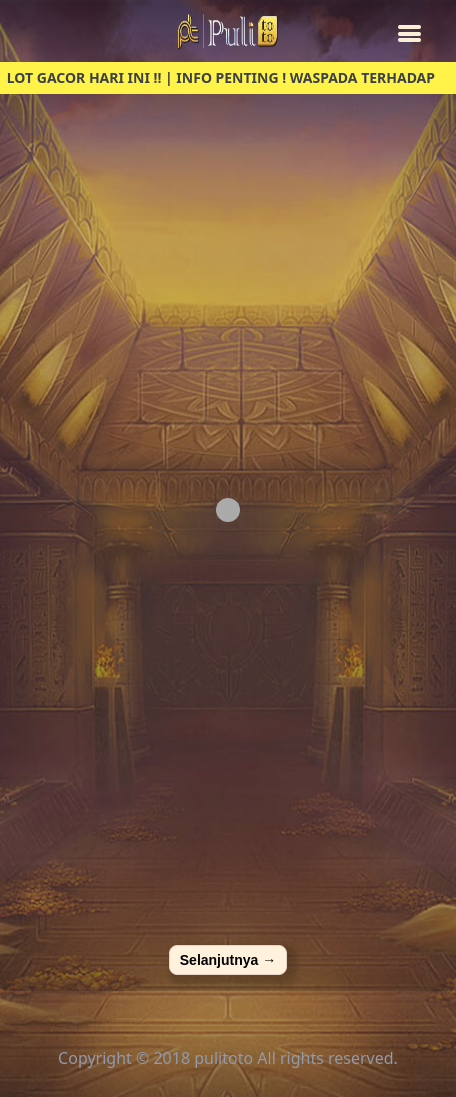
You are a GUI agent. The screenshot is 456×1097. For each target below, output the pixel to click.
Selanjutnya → (228, 960)
